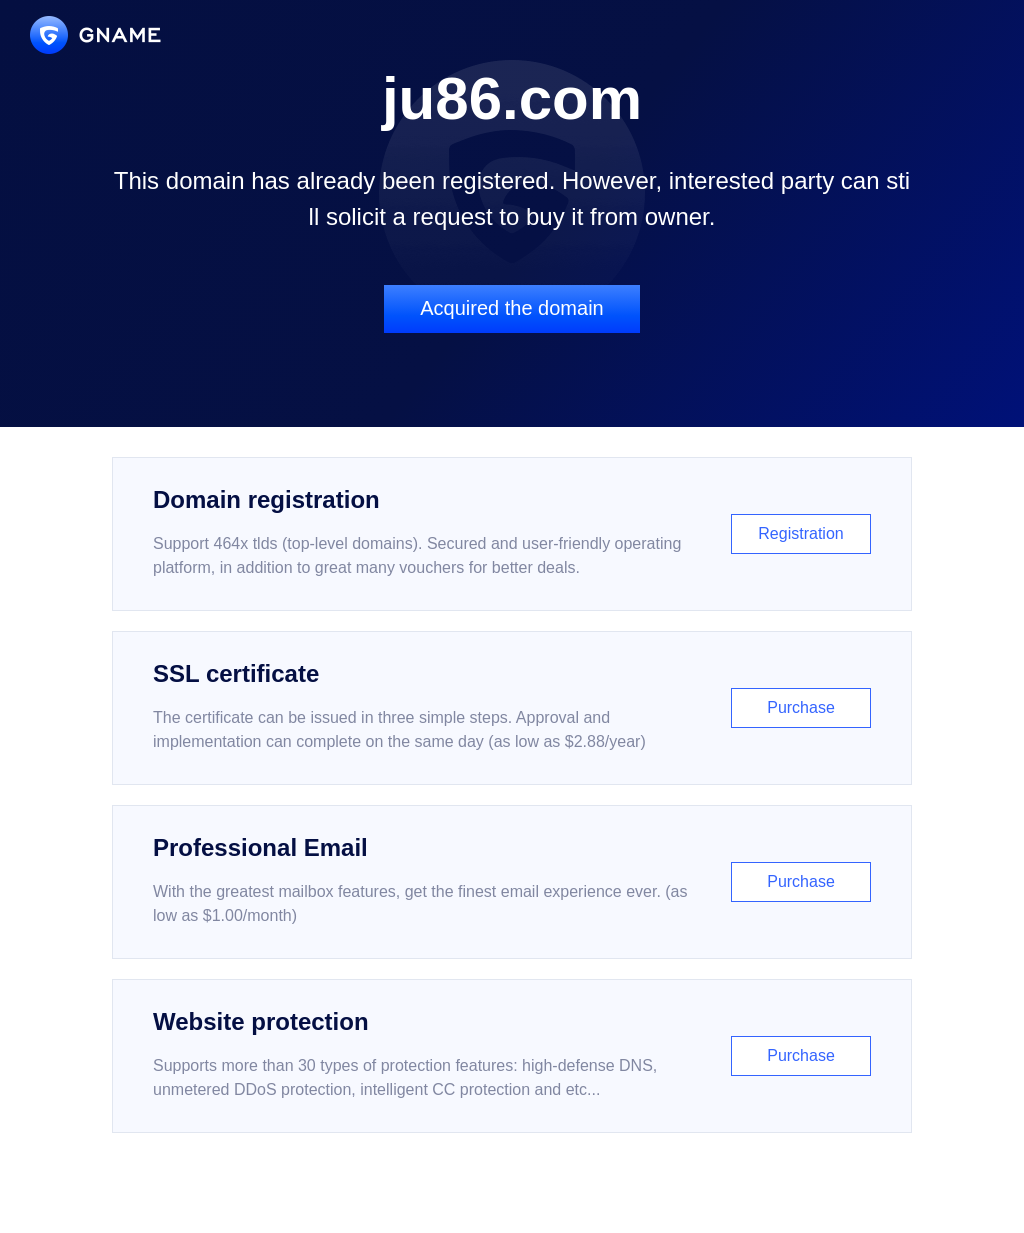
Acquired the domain (511, 308)
